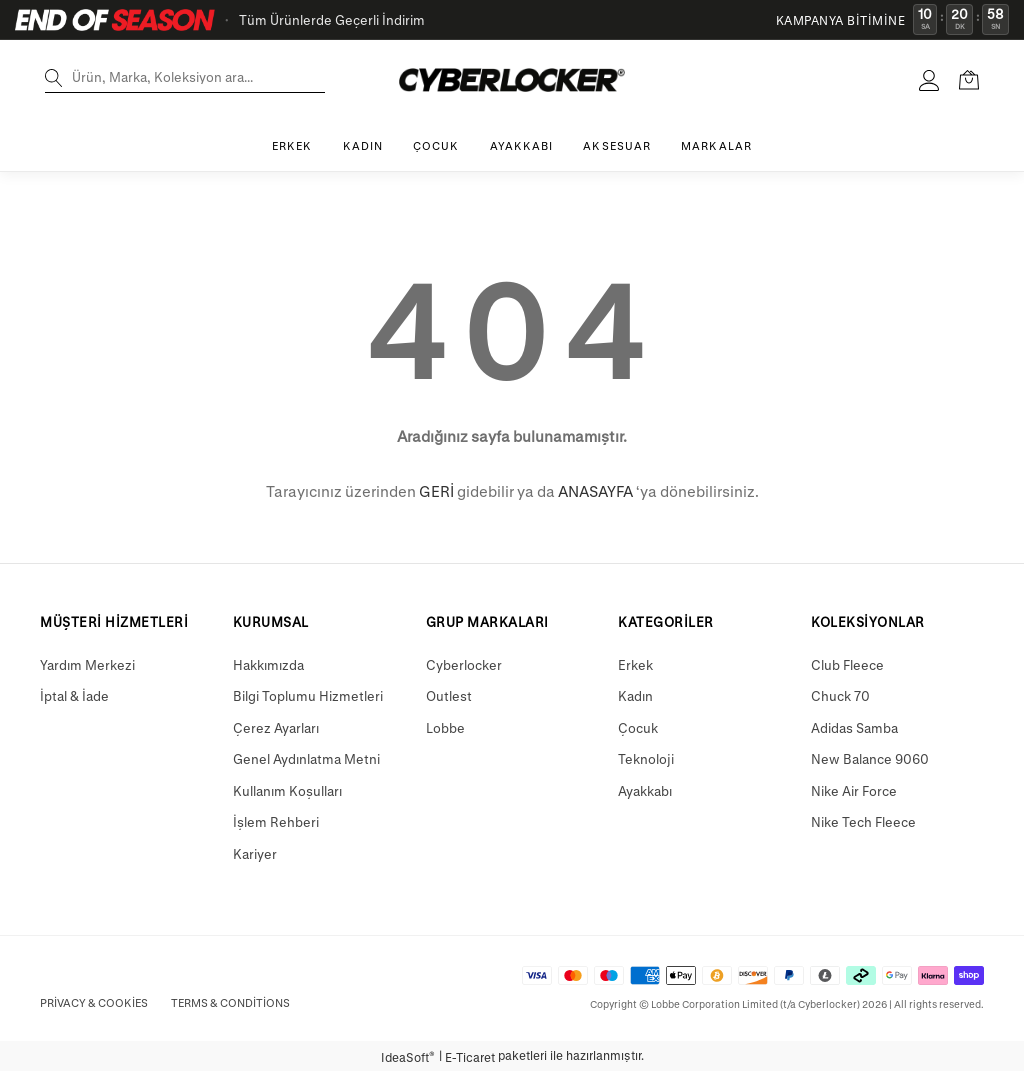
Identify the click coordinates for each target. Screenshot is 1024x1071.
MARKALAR (716, 145)
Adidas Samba (854, 727)
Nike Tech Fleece (863, 821)
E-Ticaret (470, 1057)
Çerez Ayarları (276, 727)
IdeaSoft (408, 1057)
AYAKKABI (522, 145)
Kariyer (255, 853)
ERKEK (292, 145)
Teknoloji (646, 758)
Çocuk (638, 727)
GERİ (436, 491)
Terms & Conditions (230, 1002)
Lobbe (445, 727)
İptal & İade (74, 695)
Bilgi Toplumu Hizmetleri (308, 695)
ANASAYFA (595, 491)
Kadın (635, 695)
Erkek (635, 664)
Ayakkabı (645, 790)
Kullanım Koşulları (287, 790)
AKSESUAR (617, 145)
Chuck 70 (840, 695)
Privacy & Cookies (94, 1002)
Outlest (449, 695)
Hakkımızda (268, 664)
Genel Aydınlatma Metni (306, 758)
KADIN (363, 145)
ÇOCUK (436, 145)
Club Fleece (847, 664)
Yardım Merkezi (87, 664)
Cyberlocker (464, 664)
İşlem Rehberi (276, 821)
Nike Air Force (854, 790)
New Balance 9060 (870, 758)
